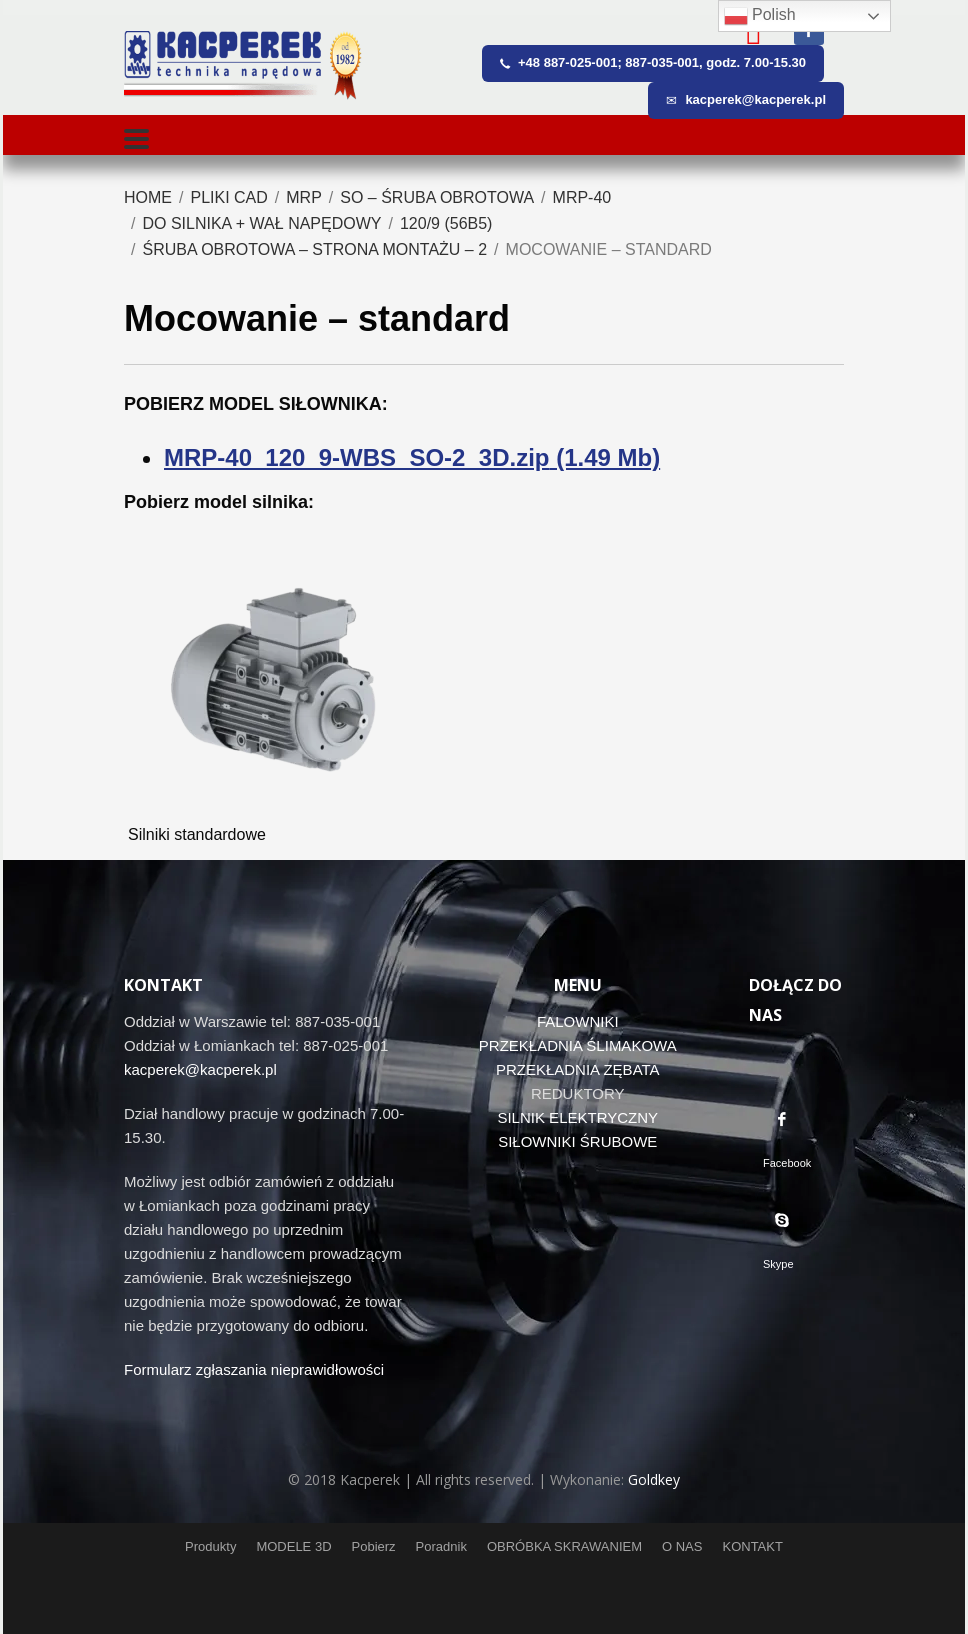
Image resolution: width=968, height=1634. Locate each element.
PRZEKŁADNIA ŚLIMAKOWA (578, 1045)
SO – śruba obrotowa (437, 197)
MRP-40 (582, 197)
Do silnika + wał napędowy (261, 223)
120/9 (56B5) (446, 223)
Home (148, 197)
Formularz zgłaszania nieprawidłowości (254, 1369)
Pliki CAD (228, 197)
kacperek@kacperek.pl (200, 1069)
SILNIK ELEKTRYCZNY (577, 1117)
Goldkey (654, 1479)
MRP (304, 197)
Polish (760, 16)
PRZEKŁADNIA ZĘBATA (578, 1069)
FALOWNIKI (578, 1021)
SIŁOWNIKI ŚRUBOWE (577, 1141)
